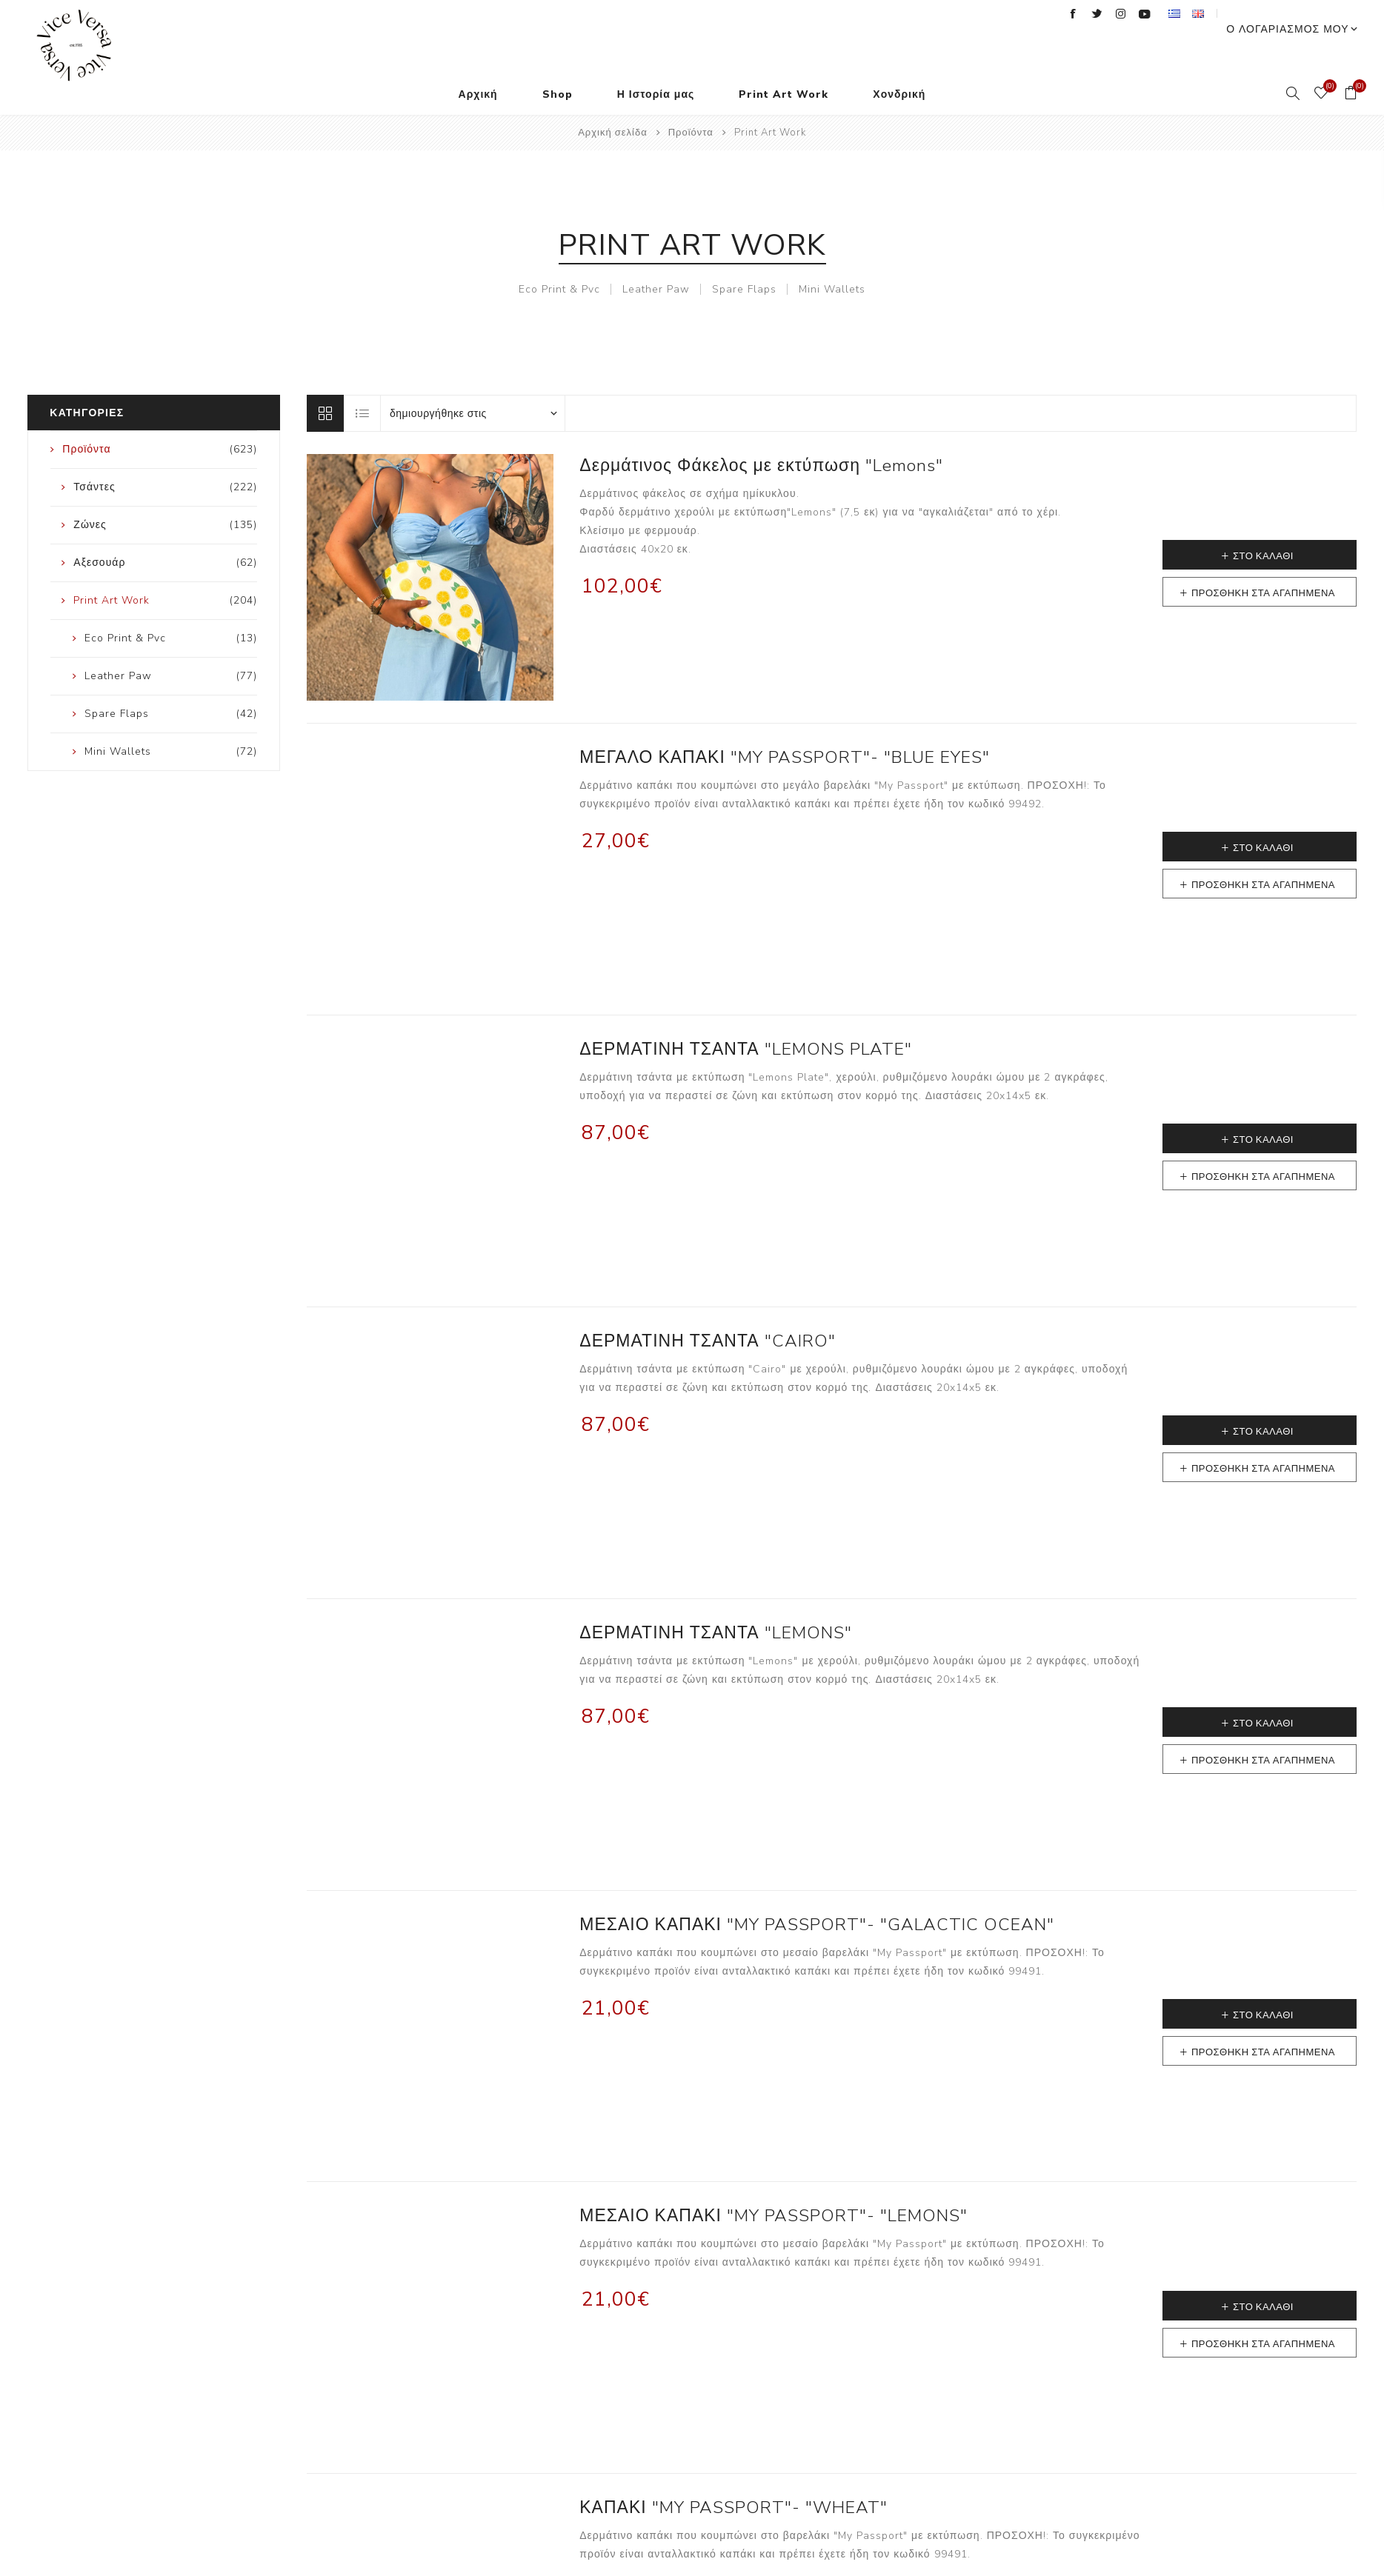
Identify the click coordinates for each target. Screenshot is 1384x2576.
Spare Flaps (744, 260)
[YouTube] (1171, 14)
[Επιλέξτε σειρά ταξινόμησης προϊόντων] (472, 383)
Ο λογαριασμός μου (1301, 15)
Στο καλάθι (1263, 526)
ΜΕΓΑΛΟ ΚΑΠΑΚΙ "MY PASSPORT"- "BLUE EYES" (784, 727)
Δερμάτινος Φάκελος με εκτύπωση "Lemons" (761, 435)
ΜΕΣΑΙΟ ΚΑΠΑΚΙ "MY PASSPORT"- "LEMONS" (773, 2186)
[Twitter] (1124, 14)
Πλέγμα (325, 383)
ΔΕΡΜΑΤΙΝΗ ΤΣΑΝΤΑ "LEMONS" (715, 1603)
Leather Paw (656, 260)
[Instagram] (1148, 14)
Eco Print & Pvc (559, 260)
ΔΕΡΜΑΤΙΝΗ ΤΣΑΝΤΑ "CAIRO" (707, 1311)
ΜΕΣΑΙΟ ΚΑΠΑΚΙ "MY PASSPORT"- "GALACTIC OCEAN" (816, 1894)
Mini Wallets (832, 260)
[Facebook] (1100, 14)
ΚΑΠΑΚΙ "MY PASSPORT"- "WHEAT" (733, 2477)
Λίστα (363, 383)
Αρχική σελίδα (612, 103)
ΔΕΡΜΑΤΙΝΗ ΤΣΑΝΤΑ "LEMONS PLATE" (745, 1019)
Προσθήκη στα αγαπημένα (1263, 563)
